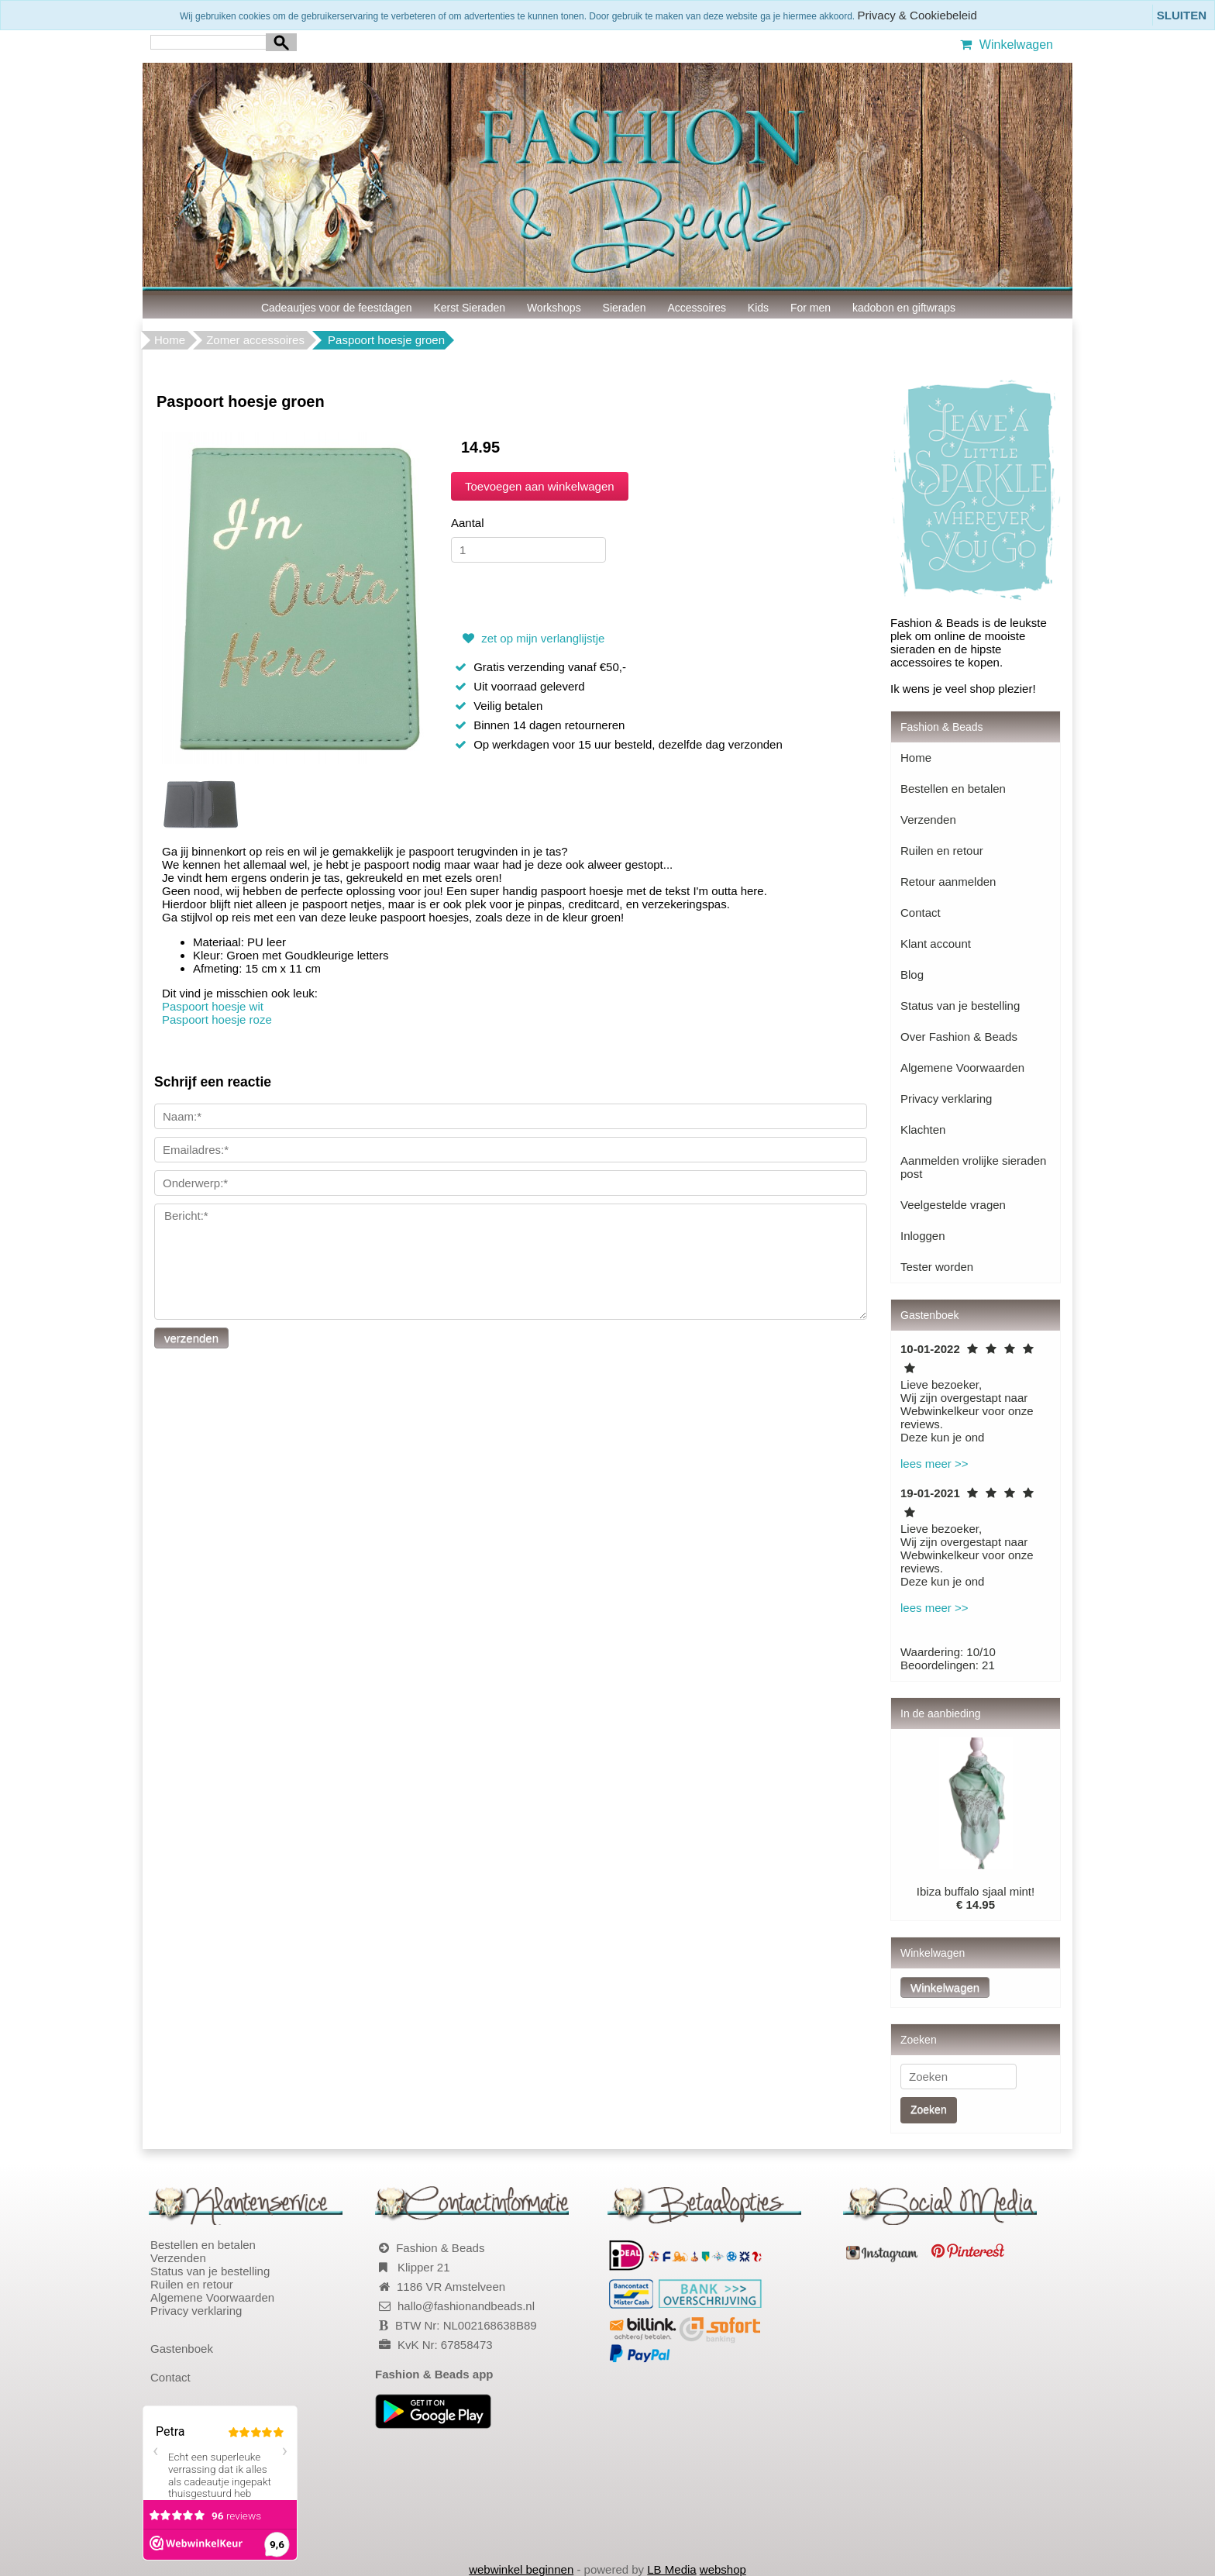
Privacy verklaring (946, 1098)
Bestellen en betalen (953, 788)
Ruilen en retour (941, 850)
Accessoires (697, 307)
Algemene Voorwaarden (962, 1067)
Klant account (935, 943)
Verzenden (928, 819)
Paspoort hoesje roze (217, 1019)
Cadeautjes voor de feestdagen (336, 307)
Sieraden (624, 307)
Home (169, 339)
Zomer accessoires (255, 339)
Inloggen (922, 1235)
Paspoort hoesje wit (212, 1006)
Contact (920, 912)
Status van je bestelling (960, 1005)
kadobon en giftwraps (903, 307)
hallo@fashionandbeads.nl (466, 2306)
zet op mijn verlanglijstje (531, 638)
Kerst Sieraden (469, 307)
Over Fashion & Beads (958, 1036)
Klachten (922, 1129)
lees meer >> (934, 1463)
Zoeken (928, 2109)
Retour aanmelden (948, 881)
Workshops (554, 307)
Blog (912, 974)
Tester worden (936, 1266)
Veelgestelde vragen (953, 1204)
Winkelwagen (1004, 44)
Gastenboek (181, 2348)
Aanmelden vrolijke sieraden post (973, 1167)
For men (810, 307)
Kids (758, 307)
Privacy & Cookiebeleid (917, 15)
